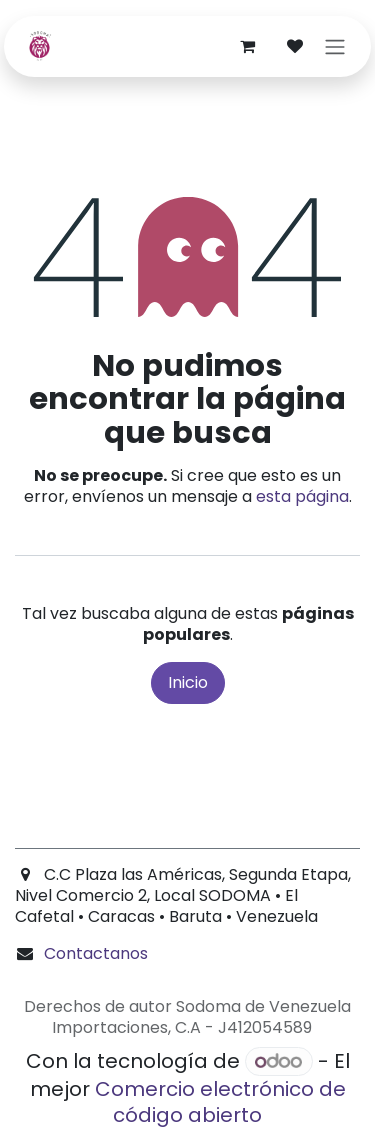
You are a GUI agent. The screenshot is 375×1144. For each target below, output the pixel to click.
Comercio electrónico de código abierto (220, 1102)
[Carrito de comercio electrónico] (247, 46)
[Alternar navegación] (335, 46)
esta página (302, 496)
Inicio (188, 682)
